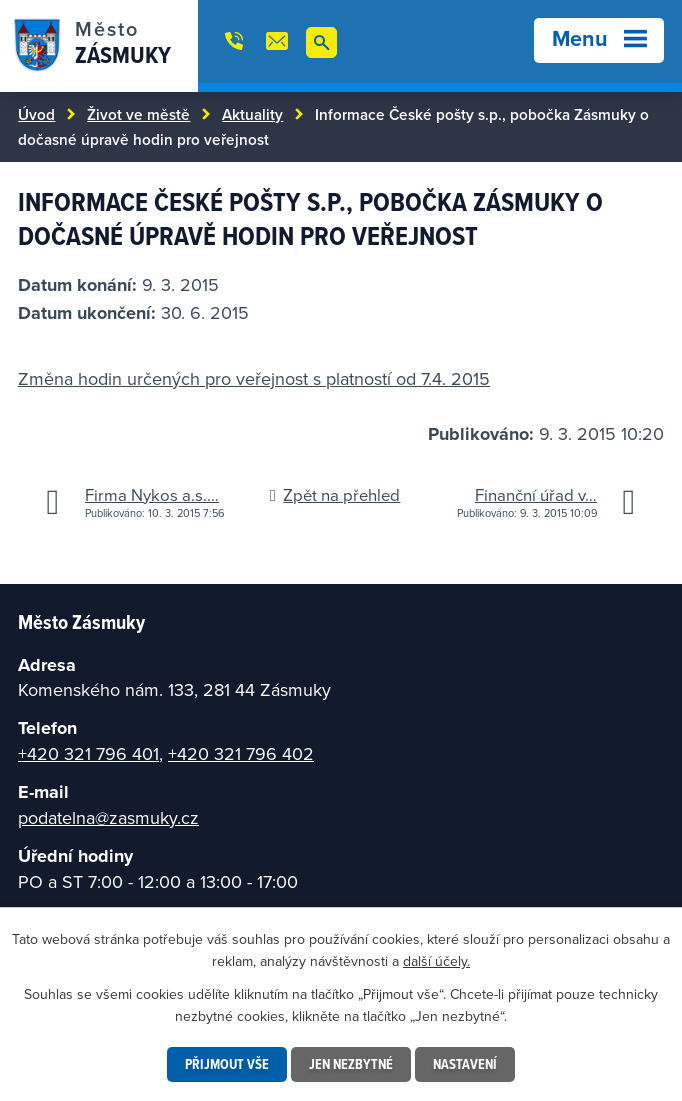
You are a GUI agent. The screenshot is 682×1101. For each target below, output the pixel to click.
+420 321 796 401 (88, 753)
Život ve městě (138, 114)
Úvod (36, 114)
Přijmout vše (227, 1064)
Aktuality (252, 114)
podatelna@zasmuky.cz (108, 817)
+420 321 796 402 (241, 753)
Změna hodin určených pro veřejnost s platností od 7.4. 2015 (254, 378)
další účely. (436, 961)
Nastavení (465, 1064)
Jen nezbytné (351, 1064)
